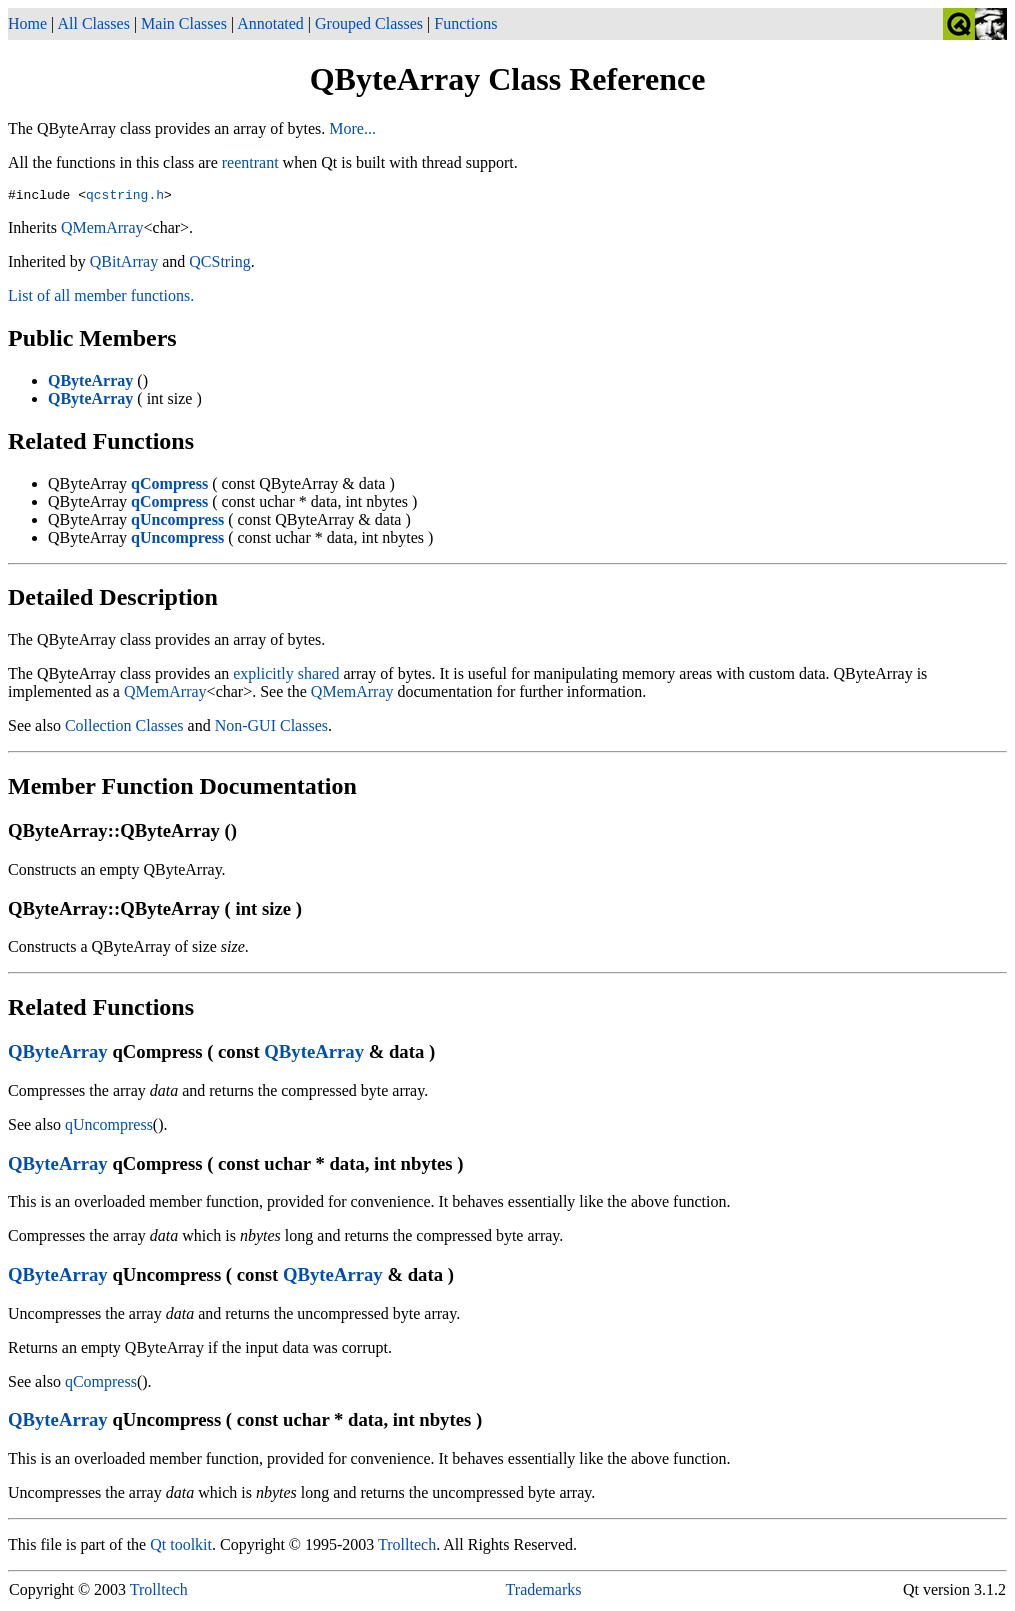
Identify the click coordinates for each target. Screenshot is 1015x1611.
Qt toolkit (181, 1547)
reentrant (250, 162)
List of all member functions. (101, 298)
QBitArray (124, 264)
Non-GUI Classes (271, 728)
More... (352, 128)
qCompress (101, 1384)
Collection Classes (124, 728)
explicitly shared (286, 676)
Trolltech (407, 1547)
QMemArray (102, 230)
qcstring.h (125, 197)
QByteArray (58, 1054)
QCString (219, 264)
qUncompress (109, 1127)
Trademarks (544, 1592)
